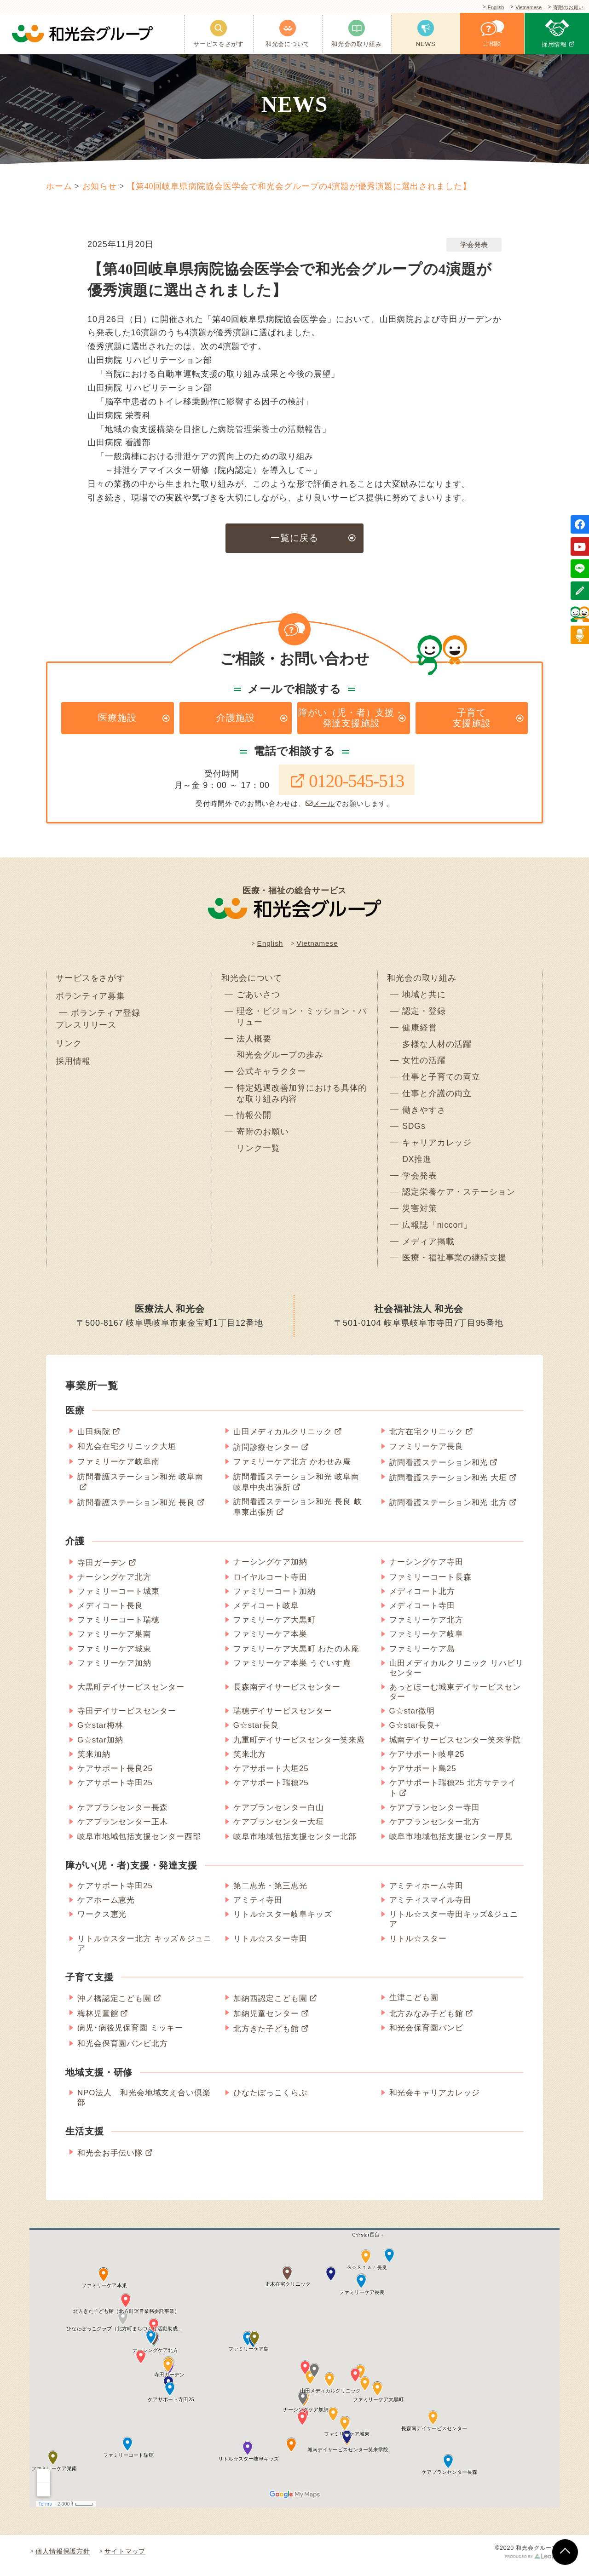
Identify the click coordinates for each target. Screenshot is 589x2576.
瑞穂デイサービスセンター (282, 1718)
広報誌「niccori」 (437, 1232)
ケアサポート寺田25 (115, 1790)
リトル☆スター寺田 (270, 1946)
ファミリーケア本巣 (270, 1642)
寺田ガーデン (102, 1570)
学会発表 (474, 244)
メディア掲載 (428, 1249)
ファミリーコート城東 (118, 1599)
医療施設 (117, 719)
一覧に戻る (295, 538)
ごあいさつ (258, 998)
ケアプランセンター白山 (278, 1815)
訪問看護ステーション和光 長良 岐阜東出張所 (297, 1514)
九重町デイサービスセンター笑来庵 (299, 1747)
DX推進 (417, 1165)
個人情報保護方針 (62, 2559)
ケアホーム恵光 (106, 1907)
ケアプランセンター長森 (122, 1815)
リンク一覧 (258, 1154)
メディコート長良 (110, 1613)
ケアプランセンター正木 (122, 1829)
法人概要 (254, 1043)
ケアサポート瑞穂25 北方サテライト (453, 1796)
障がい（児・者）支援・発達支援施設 (351, 719)
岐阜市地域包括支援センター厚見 (451, 1844)
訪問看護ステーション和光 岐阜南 (140, 1484)
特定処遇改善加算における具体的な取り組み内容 (302, 1099)
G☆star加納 (100, 1747)
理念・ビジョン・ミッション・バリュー (302, 1021)
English (483, 8)
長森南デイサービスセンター (287, 1694)
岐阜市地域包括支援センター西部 (139, 1844)
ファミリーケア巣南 (114, 1642)
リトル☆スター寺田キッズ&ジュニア (454, 1927)
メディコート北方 (422, 1599)
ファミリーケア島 (422, 1656)
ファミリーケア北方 (426, 1627)
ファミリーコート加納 (274, 1599)
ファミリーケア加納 (114, 1671)
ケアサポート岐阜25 (427, 1762)
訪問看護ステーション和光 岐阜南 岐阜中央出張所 (296, 1490)
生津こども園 (414, 2005)
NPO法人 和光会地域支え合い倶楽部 (144, 2105)
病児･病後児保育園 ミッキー (130, 2035)
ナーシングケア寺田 (426, 1569)
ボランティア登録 (105, 1017)
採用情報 (73, 1067)
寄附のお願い (565, 8)
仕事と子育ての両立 (441, 1082)
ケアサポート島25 (422, 1776)
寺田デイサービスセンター (126, 1718)
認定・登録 (424, 1015)
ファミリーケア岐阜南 (118, 1469)
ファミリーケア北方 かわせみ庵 (292, 1469)
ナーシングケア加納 (270, 1569)
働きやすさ (424, 1115)
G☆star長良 (256, 1733)
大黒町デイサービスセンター (131, 1694)
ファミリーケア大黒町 (274, 1627)
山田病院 (93, 1439)
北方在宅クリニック (426, 1439)
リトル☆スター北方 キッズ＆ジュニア (144, 1951)
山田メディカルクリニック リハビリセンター (456, 1676)
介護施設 (235, 719)
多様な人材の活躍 (437, 1048)
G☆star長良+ (414, 1733)
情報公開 (254, 1121)
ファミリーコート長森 (430, 1585)
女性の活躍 (424, 1065)
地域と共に (424, 998)
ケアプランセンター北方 (434, 1829)
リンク (69, 1048)
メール (320, 806)
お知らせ (99, 186)
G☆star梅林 (100, 1733)
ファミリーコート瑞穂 (118, 1627)
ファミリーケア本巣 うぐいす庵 (292, 1671)
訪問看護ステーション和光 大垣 (448, 1485)
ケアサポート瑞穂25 (271, 1790)
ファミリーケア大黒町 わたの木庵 (296, 1656)
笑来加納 (93, 1762)
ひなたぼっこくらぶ (270, 2100)
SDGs (414, 1132)
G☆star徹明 (412, 1718)
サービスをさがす (90, 980)
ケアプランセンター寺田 (434, 1815)
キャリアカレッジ (437, 1149)
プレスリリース (86, 1029)
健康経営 (419, 1032)
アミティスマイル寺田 (430, 1907)
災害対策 (419, 1215)
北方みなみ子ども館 (426, 2021)
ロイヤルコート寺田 (270, 1585)
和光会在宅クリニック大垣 (126, 1453)
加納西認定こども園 (270, 2006)
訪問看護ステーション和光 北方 (448, 1510)
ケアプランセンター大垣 (278, 1829)
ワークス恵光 (102, 1922)
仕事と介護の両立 (437, 1099)
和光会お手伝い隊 (110, 2160)
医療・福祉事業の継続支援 (454, 1266)
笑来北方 (249, 1762)
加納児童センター (266, 2021)
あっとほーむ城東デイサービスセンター (455, 1699)
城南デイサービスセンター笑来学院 (455, 1747)
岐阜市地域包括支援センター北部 (295, 1844)
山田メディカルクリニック (282, 1439)
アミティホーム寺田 (426, 1893)
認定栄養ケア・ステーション (458, 1199)
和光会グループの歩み (280, 1059)
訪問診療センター (266, 1454)
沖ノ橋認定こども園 (114, 2006)
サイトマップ (124, 2559)
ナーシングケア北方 (114, 1585)
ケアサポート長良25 (115, 1776)
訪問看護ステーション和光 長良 (136, 1510)
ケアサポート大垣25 (271, 1776)
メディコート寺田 (422, 1613)
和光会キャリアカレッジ (434, 2100)
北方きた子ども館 (266, 2036)
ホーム (59, 186)
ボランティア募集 (90, 999)
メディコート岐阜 (266, 1613)
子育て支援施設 (471, 719)
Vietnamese (520, 8)
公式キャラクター (271, 1076)
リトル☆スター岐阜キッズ (282, 1922)
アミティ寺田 (258, 1907)
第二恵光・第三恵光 (270, 1893)
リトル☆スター (418, 1946)
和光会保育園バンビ (426, 2035)
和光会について (251, 980)
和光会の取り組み (421, 980)
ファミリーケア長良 (426, 1453)
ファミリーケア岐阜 (426, 1642)
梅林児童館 (98, 2021)
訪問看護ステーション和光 (438, 1470)
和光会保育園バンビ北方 (122, 2051)
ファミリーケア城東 (114, 1656)
